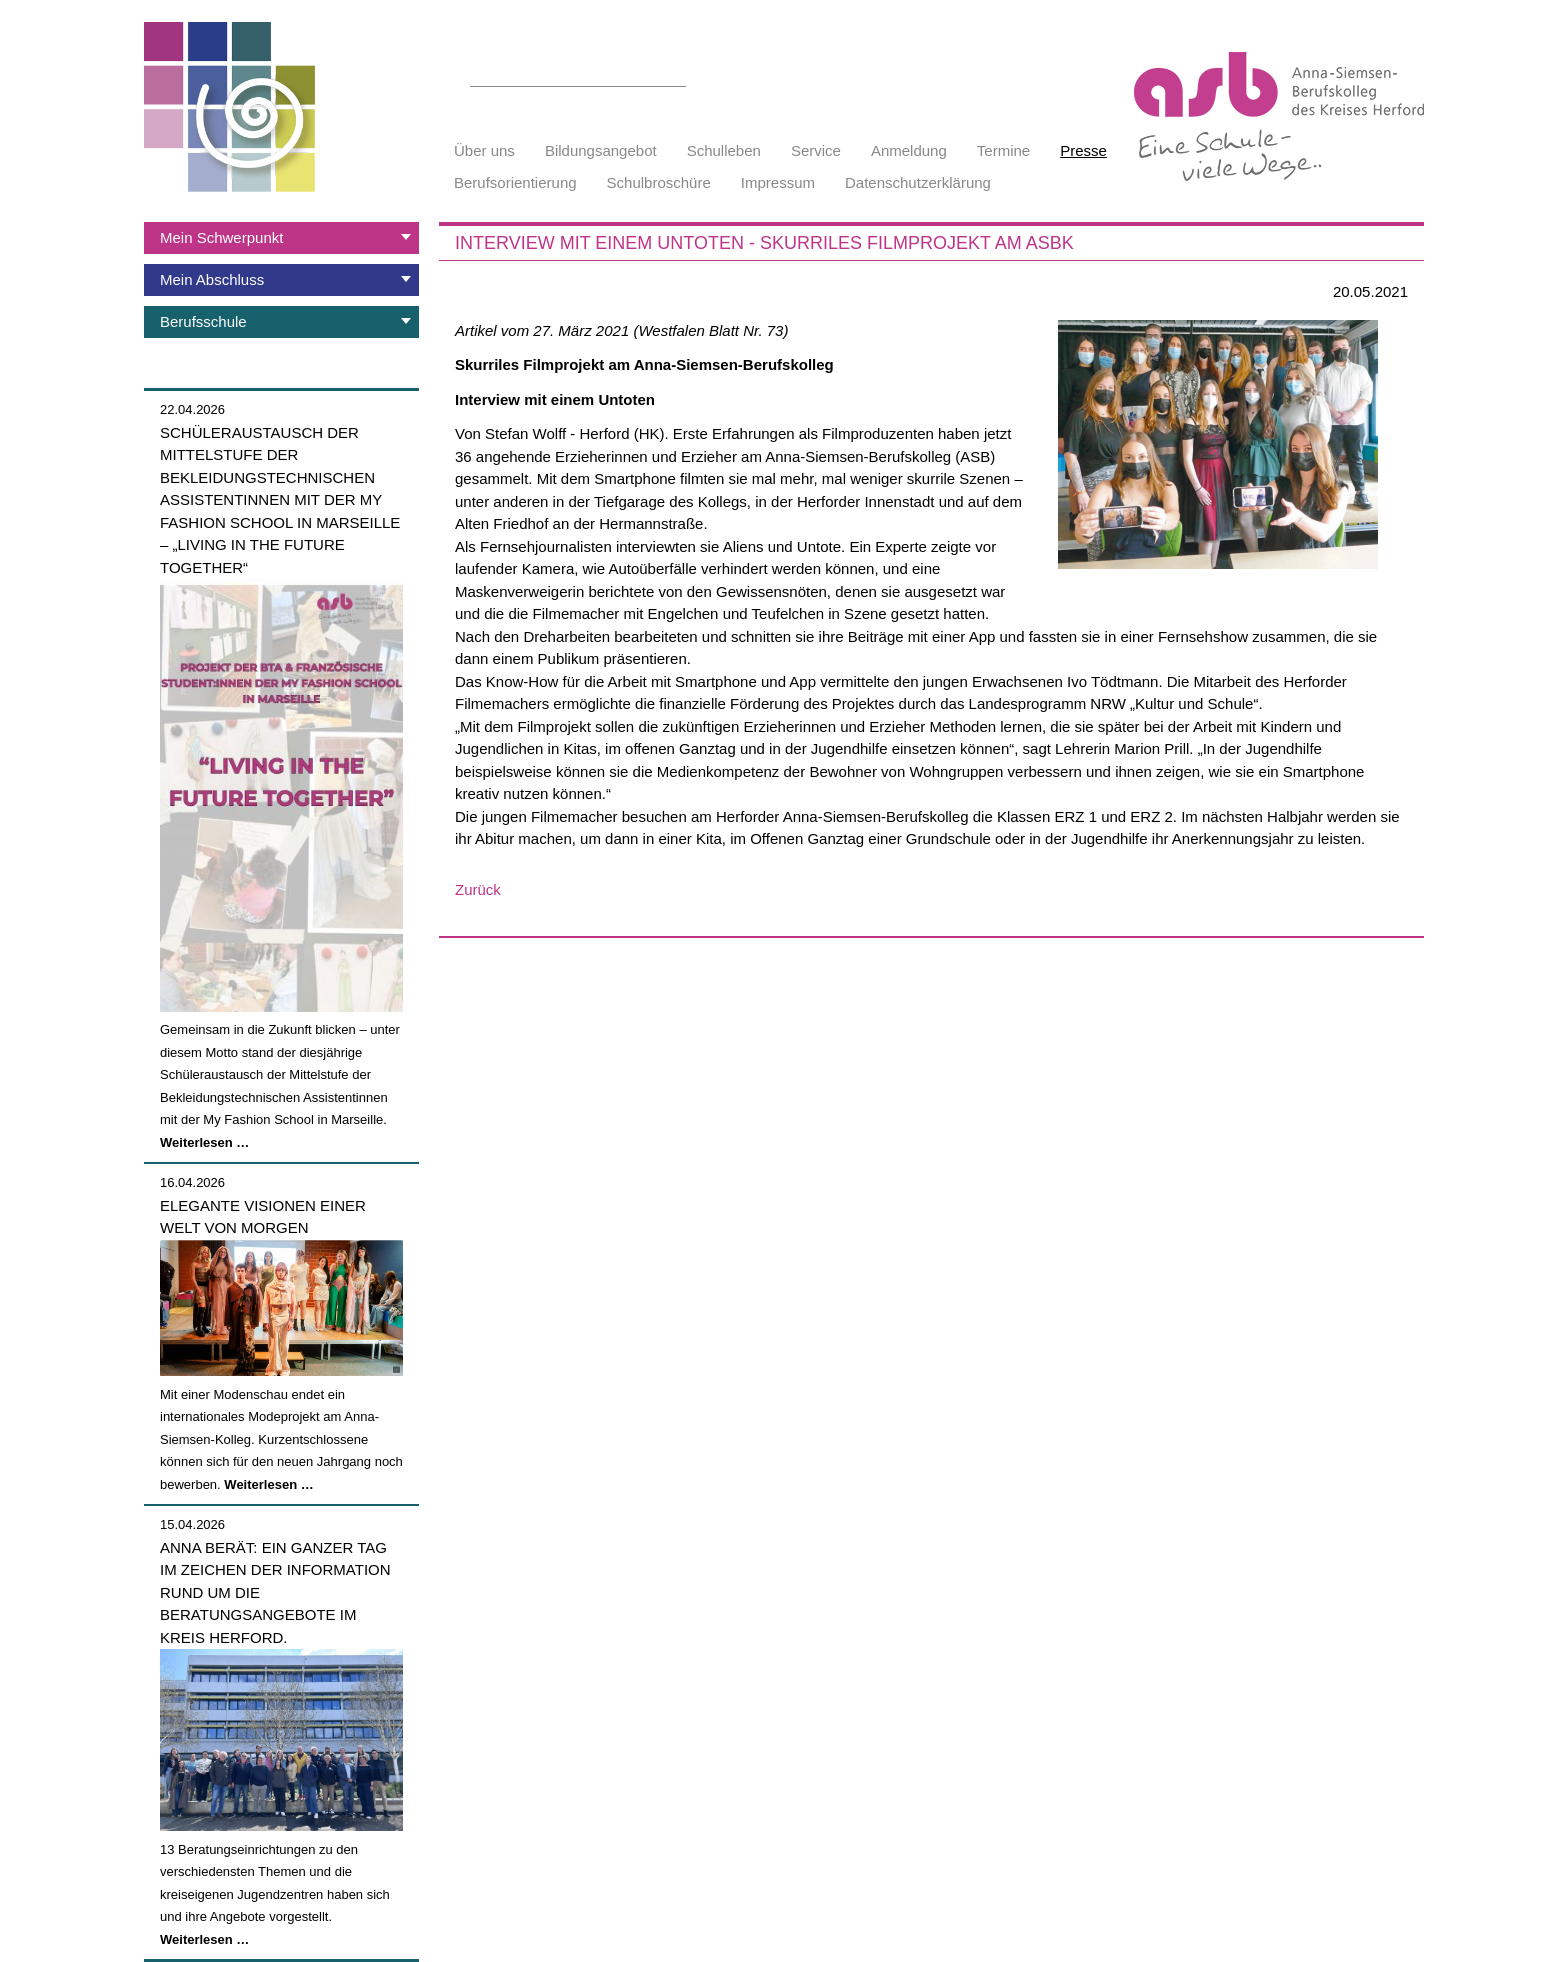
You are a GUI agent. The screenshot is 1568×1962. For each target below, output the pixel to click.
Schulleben (724, 150)
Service (816, 150)
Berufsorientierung (515, 182)
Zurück (478, 889)
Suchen (675, 75)
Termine (1003, 150)
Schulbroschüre (659, 182)
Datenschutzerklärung (918, 182)
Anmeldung (909, 150)
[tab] (281, 238)
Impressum (778, 182)
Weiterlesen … (204, 1142)
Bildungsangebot (601, 150)
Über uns (484, 150)
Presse (1083, 150)
